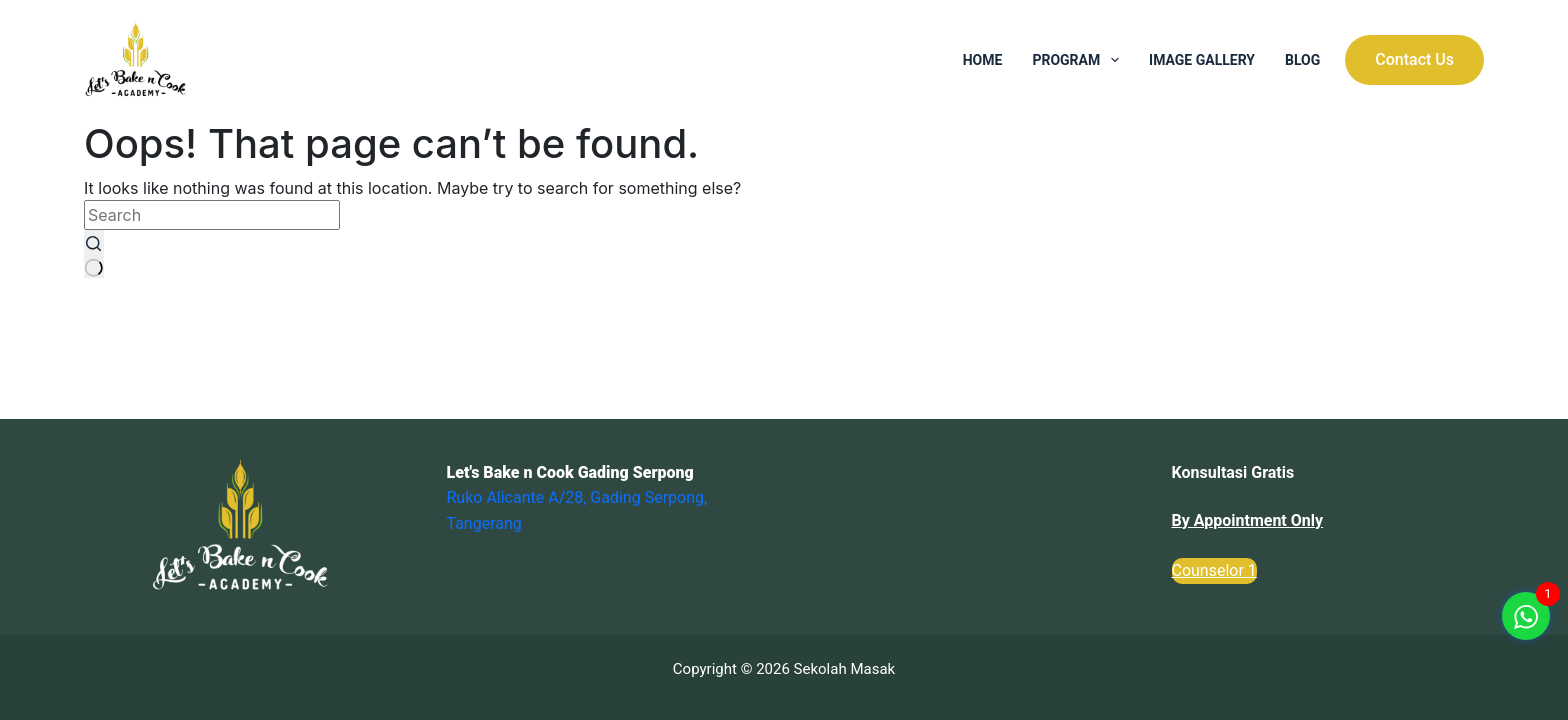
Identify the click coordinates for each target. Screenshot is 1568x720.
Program (1079, 60)
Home (983, 60)
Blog (1302, 60)
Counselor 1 (1214, 570)
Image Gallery (1202, 60)
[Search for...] (212, 215)
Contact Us (1414, 59)
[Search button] (94, 254)
